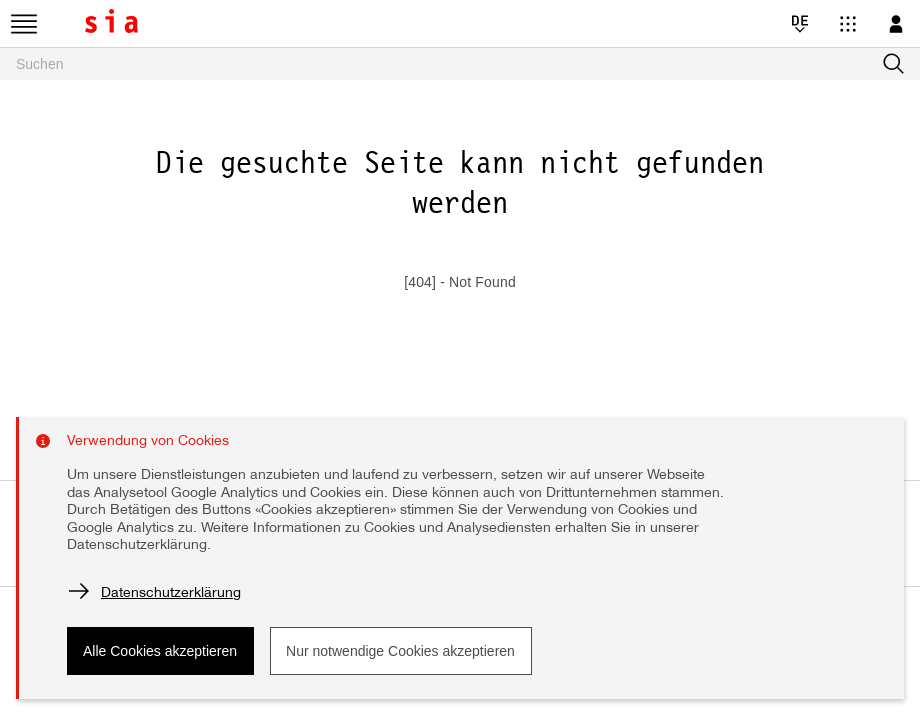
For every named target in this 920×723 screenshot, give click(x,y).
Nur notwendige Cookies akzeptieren (400, 651)
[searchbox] (460, 64)
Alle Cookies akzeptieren (160, 651)
